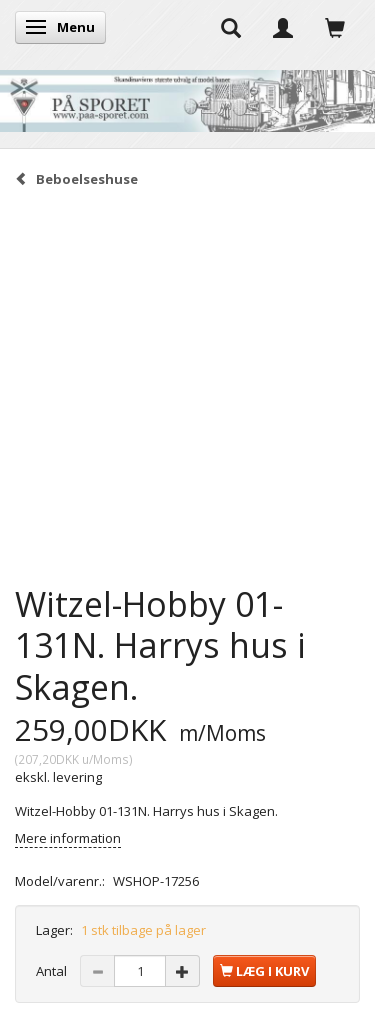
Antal (53, 971)
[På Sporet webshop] (187, 96)
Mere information (68, 838)
